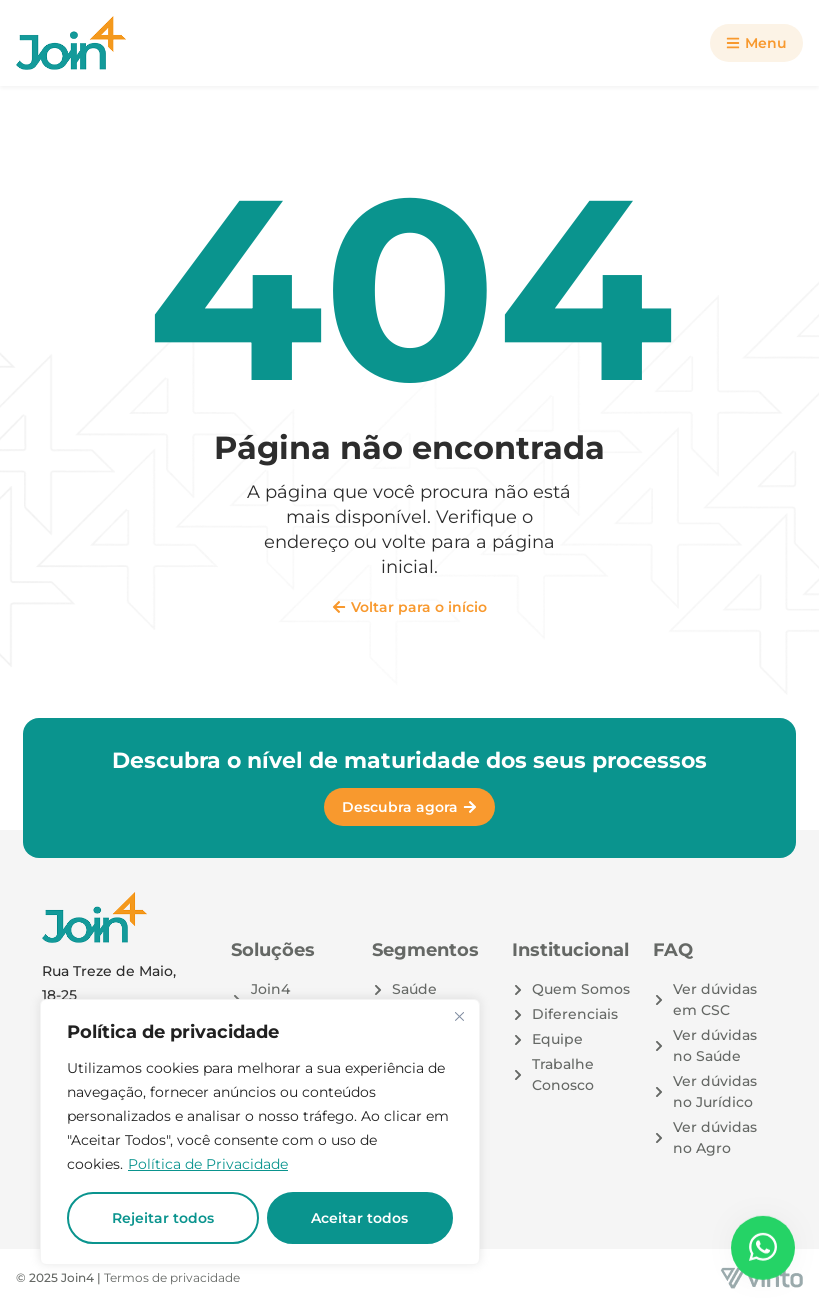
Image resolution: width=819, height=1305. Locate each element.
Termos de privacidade (172, 1277)
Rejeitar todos (163, 1218)
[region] (260, 1132)
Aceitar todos (359, 1218)
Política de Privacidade (208, 1164)
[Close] (459, 1016)
